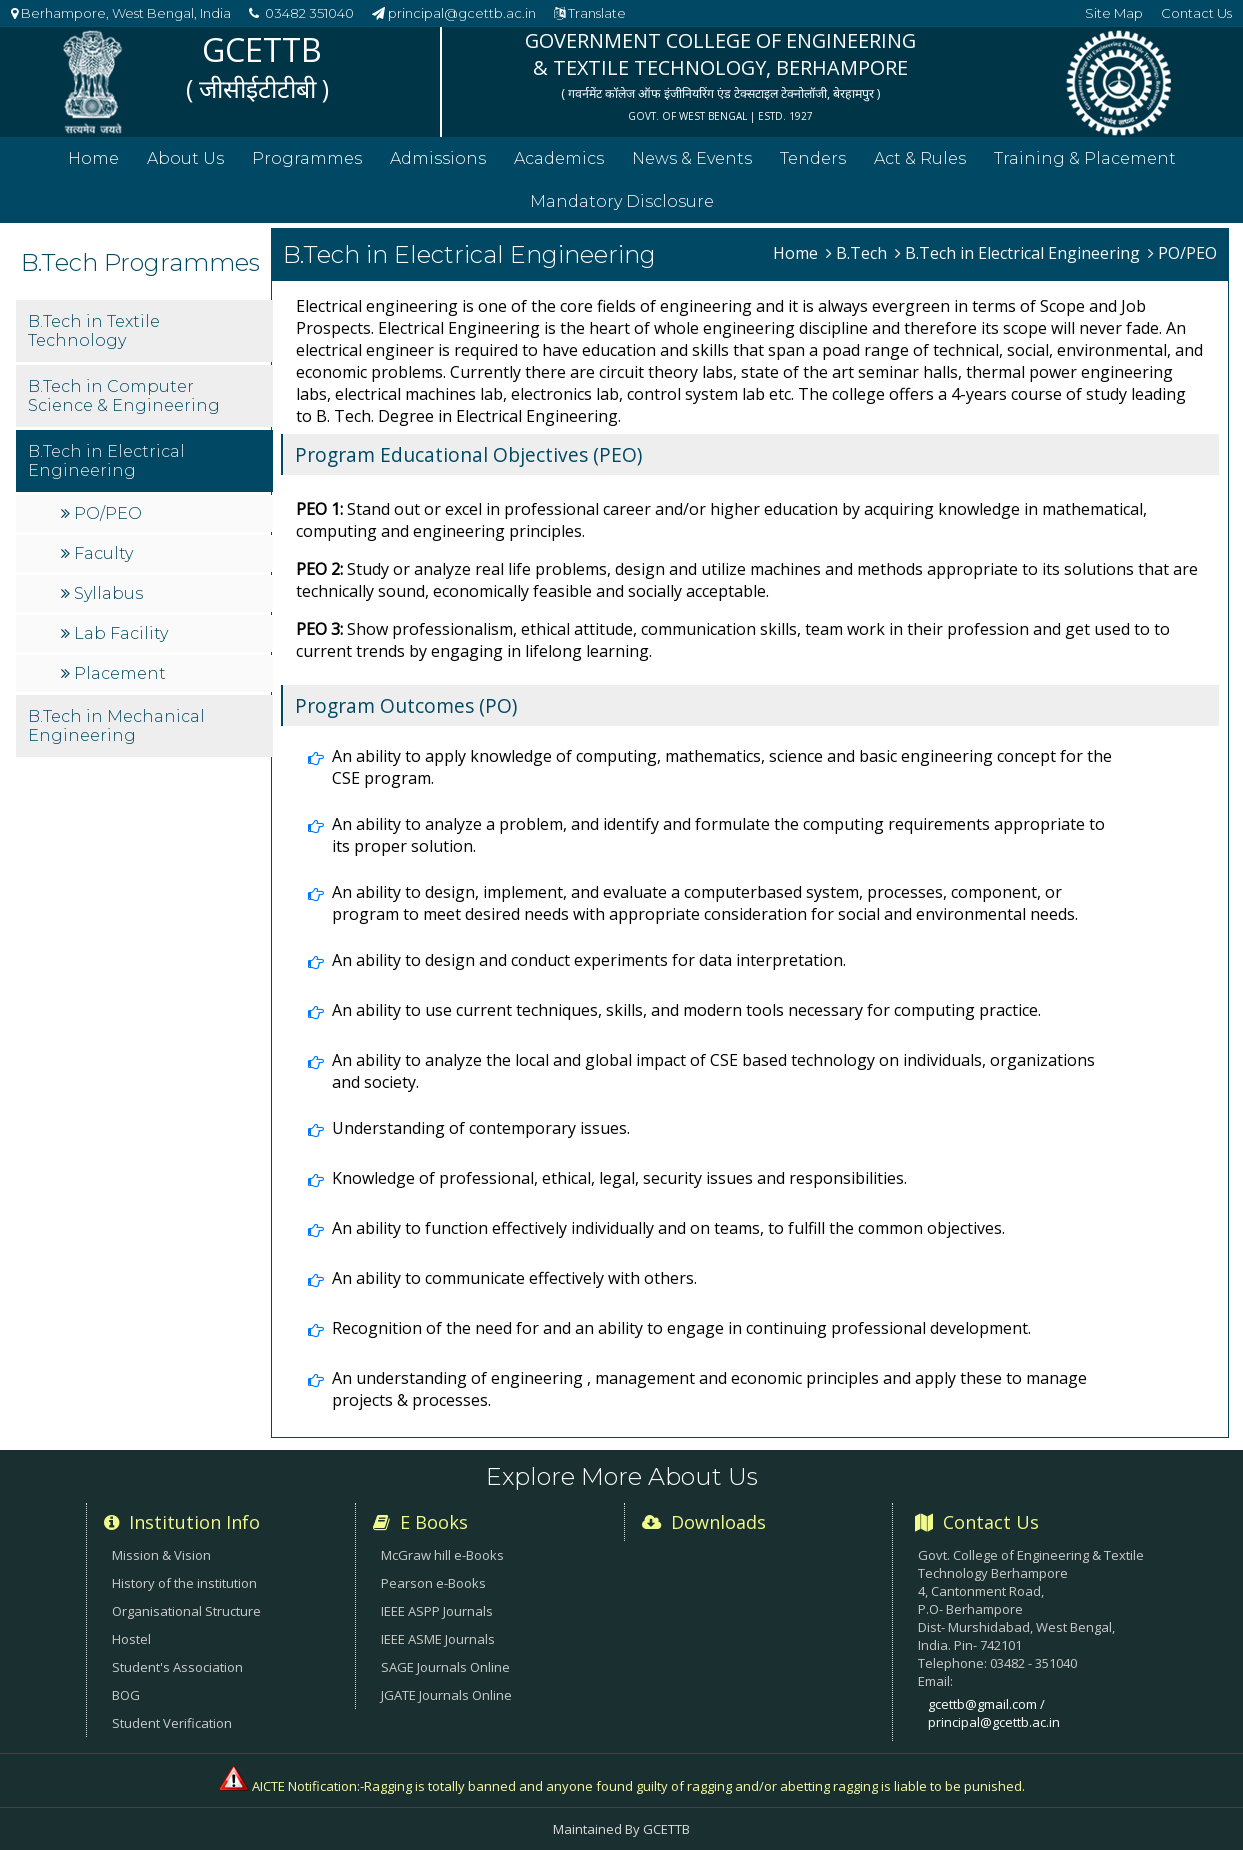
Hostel (131, 1639)
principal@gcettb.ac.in (454, 13)
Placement (102, 702)
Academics (559, 158)
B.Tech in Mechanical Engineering (105, 755)
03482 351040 (301, 13)
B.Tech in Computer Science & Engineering (113, 425)
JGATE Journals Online (446, 1695)
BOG (126, 1695)
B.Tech (856, 253)
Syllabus (91, 622)
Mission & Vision (161, 1555)
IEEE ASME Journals (438, 1639)
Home (93, 158)
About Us (185, 158)
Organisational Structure (186, 1611)
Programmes (307, 158)
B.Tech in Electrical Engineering (95, 490)
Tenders (813, 158)
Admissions (438, 158)
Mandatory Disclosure (622, 201)
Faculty (86, 582)
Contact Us (1196, 13)
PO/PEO (90, 542)
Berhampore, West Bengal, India (121, 13)
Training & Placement (1085, 158)
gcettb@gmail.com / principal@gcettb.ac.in (994, 1713)
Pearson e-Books (433, 1583)
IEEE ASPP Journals (437, 1611)
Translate (590, 13)
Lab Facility (103, 662)
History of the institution (184, 1583)
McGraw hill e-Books (442, 1555)
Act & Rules (920, 158)
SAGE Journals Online (445, 1667)
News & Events (692, 158)
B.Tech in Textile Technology (83, 360)
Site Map (1114, 13)
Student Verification (172, 1723)
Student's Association (177, 1667)
